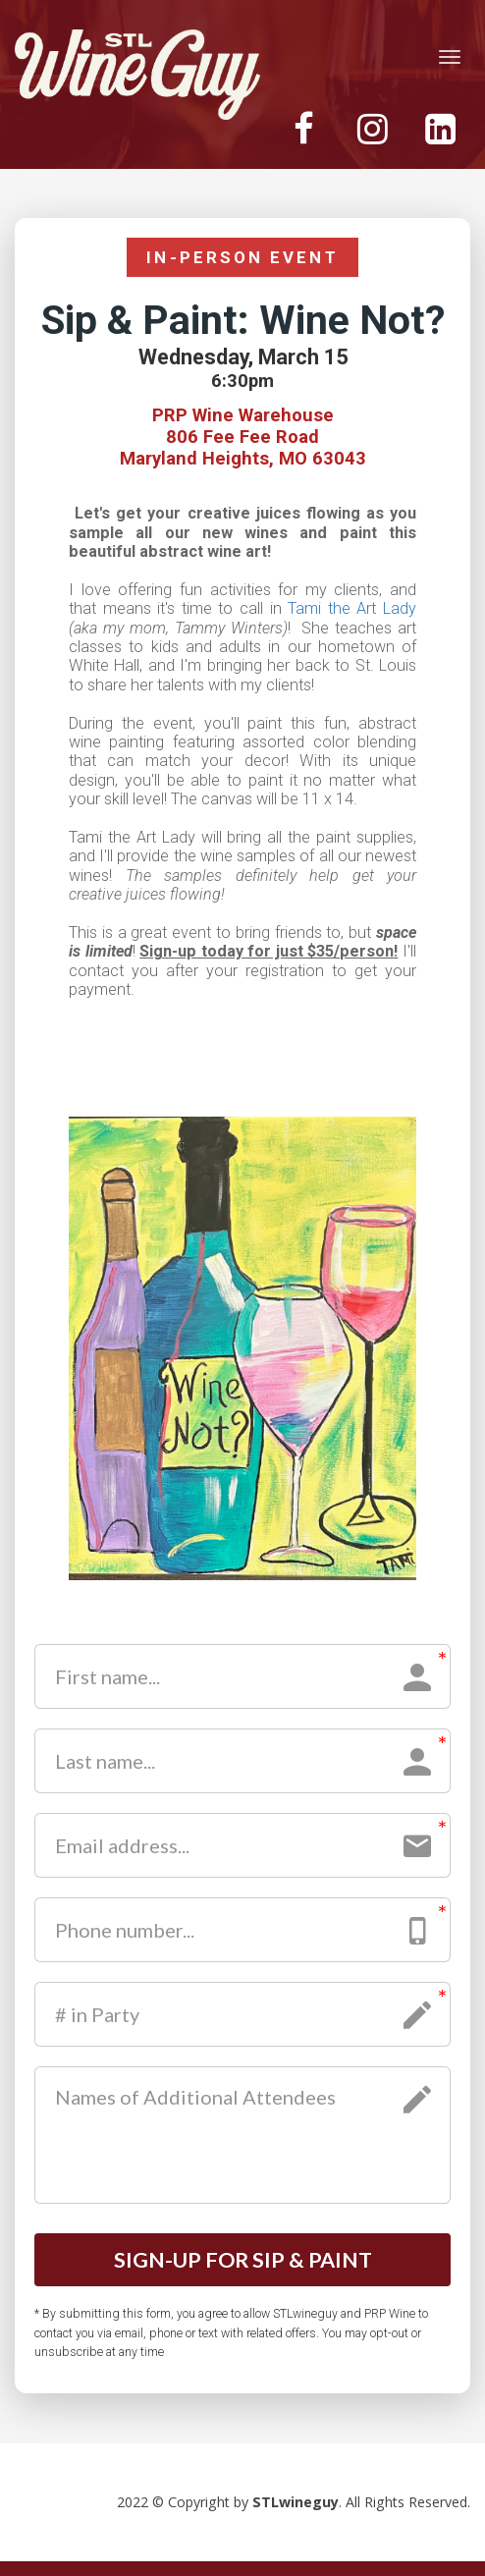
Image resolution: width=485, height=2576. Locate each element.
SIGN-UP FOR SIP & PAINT (242, 2266)
